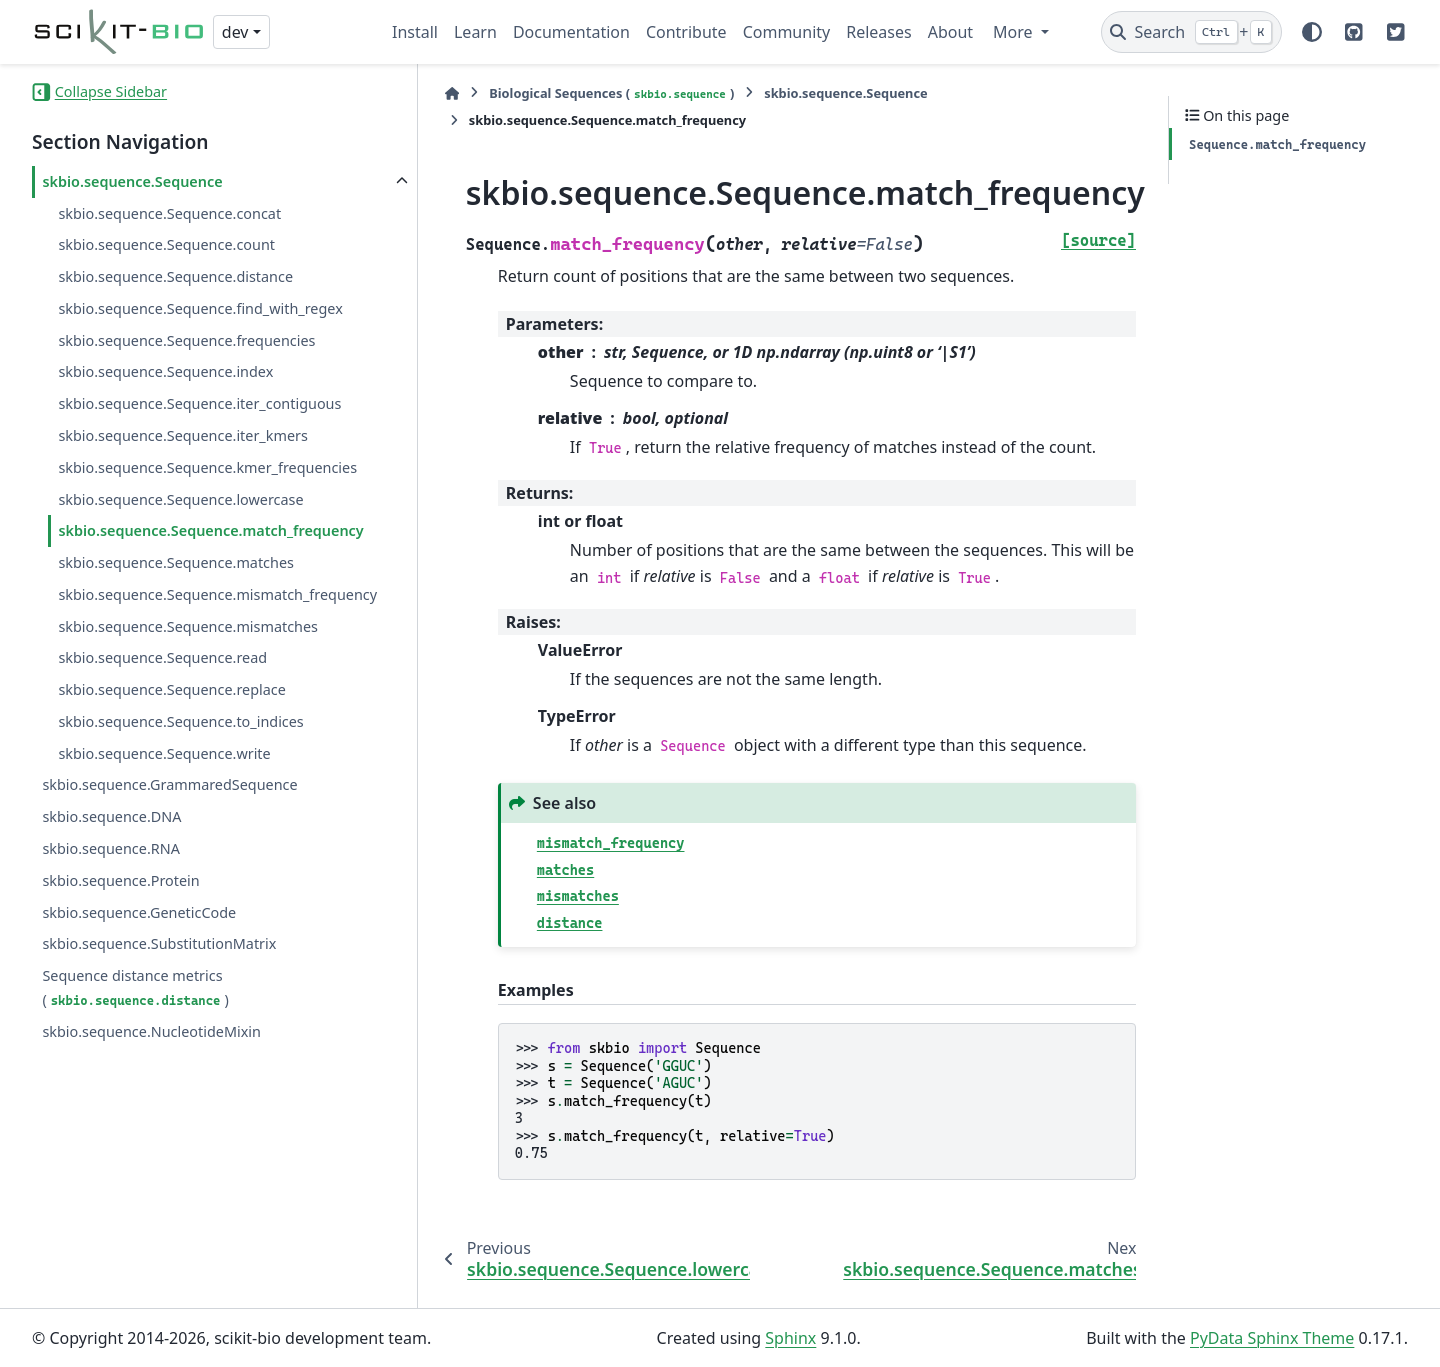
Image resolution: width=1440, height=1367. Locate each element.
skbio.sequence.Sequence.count (166, 244)
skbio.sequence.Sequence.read (162, 729)
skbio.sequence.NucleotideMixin (151, 1102)
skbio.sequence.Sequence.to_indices (180, 792)
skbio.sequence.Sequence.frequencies (186, 340)
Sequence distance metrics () (135, 1058)
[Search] (1191, 32)
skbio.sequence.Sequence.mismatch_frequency (201, 653)
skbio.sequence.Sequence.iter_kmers (182, 435)
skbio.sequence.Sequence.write (164, 824)
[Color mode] (1312, 32)
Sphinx (790, 1338)
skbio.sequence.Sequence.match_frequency (203, 566)
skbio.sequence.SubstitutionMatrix (159, 1015)
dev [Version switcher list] (235, 32)
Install (415, 32)
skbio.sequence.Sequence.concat (169, 213)
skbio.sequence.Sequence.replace (171, 760)
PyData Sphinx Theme (1272, 1338)
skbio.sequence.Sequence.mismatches (188, 697)
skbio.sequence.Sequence (132, 181)
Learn (475, 32)
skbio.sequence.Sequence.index (165, 371)
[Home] (402, 93)
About (950, 32)
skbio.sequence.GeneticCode (139, 983)
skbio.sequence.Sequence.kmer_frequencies (204, 479)
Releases (878, 32)
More (1015, 32)
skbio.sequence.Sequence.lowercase (180, 522)
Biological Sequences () (561, 93)
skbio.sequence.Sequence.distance (175, 276)
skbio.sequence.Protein (120, 951)
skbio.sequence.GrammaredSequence (169, 856)
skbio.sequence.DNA (111, 888)
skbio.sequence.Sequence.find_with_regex (200, 308)
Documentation (571, 32)
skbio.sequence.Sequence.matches (176, 610)
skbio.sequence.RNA (110, 919)
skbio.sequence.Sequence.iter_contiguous (199, 403)
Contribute (686, 32)
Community (787, 32)
